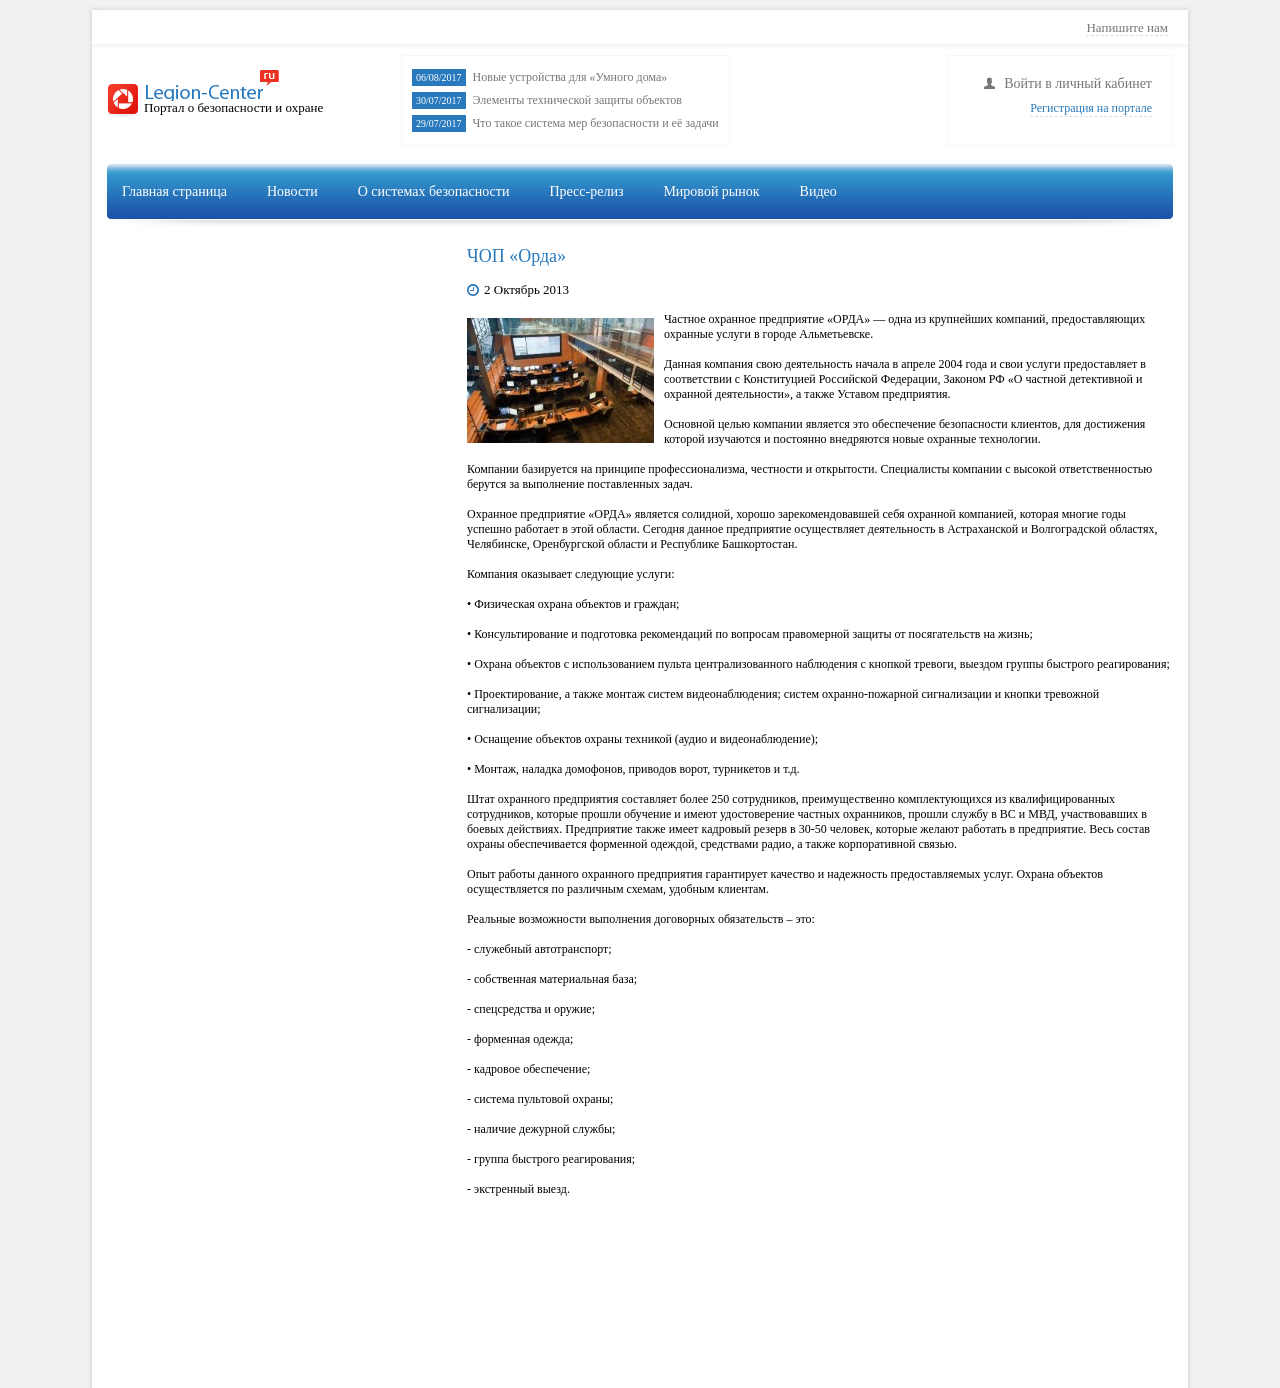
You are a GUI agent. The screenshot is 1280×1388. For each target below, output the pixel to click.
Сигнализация (1001, 236)
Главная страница (174, 191)
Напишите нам (1127, 27)
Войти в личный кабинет (1078, 83)
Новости (292, 191)
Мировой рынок (711, 191)
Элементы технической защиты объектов (577, 100)
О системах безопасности (434, 191)
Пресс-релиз (586, 191)
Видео (818, 191)
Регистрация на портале (1091, 108)
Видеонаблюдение (864, 236)
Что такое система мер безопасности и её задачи (596, 123)
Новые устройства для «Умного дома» (570, 77)
